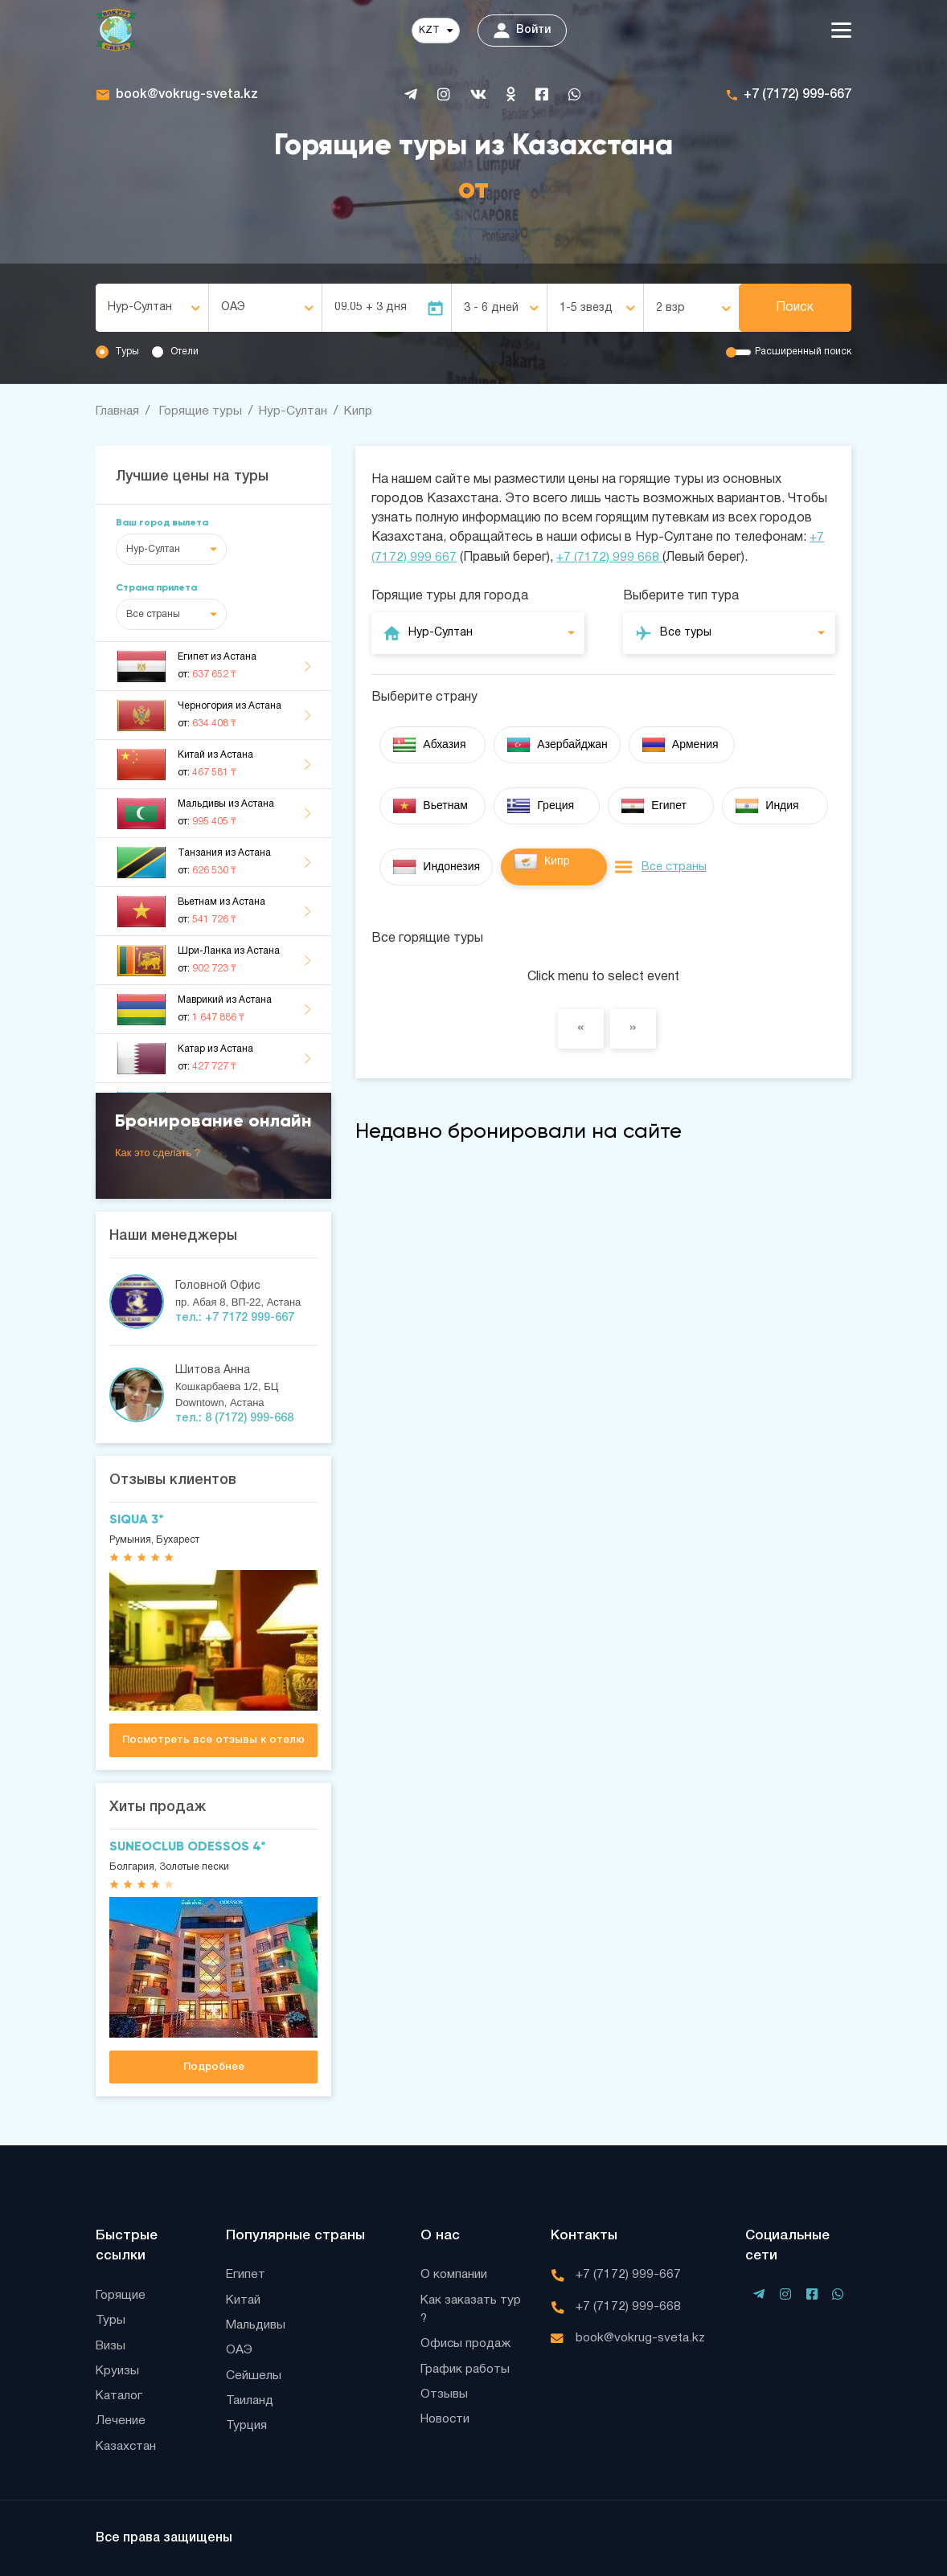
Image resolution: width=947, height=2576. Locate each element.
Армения (680, 744)
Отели (184, 351)
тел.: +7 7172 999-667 (234, 1318)
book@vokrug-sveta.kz (187, 94)
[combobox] (152, 308)
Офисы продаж (467, 2343)
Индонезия (436, 866)
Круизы (118, 2369)
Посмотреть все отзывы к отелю (213, 1740)
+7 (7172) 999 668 (609, 556)
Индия (766, 805)
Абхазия (428, 744)
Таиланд (251, 2400)
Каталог (121, 2395)
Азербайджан (557, 744)
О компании (455, 2272)
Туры (127, 351)
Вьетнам (430, 805)
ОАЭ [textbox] (233, 307)
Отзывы (444, 2394)
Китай (244, 2298)
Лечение (121, 2421)
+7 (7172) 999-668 (629, 2304)
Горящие (121, 2292)
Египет (654, 805)
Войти (522, 30)
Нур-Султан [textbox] (140, 307)
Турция (247, 2426)
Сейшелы (253, 2375)
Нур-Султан (298, 411)
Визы (111, 2343)
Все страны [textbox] (153, 614)
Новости (447, 2420)
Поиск (795, 307)
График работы (466, 2368)
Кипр (365, 411)
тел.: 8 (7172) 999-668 (234, 1418)
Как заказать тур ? (473, 2307)
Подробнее (213, 2067)
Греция (540, 805)
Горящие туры (204, 411)
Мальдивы (257, 2323)
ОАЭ (239, 2349)
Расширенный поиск (803, 351)
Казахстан (128, 2446)
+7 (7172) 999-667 (797, 94)
